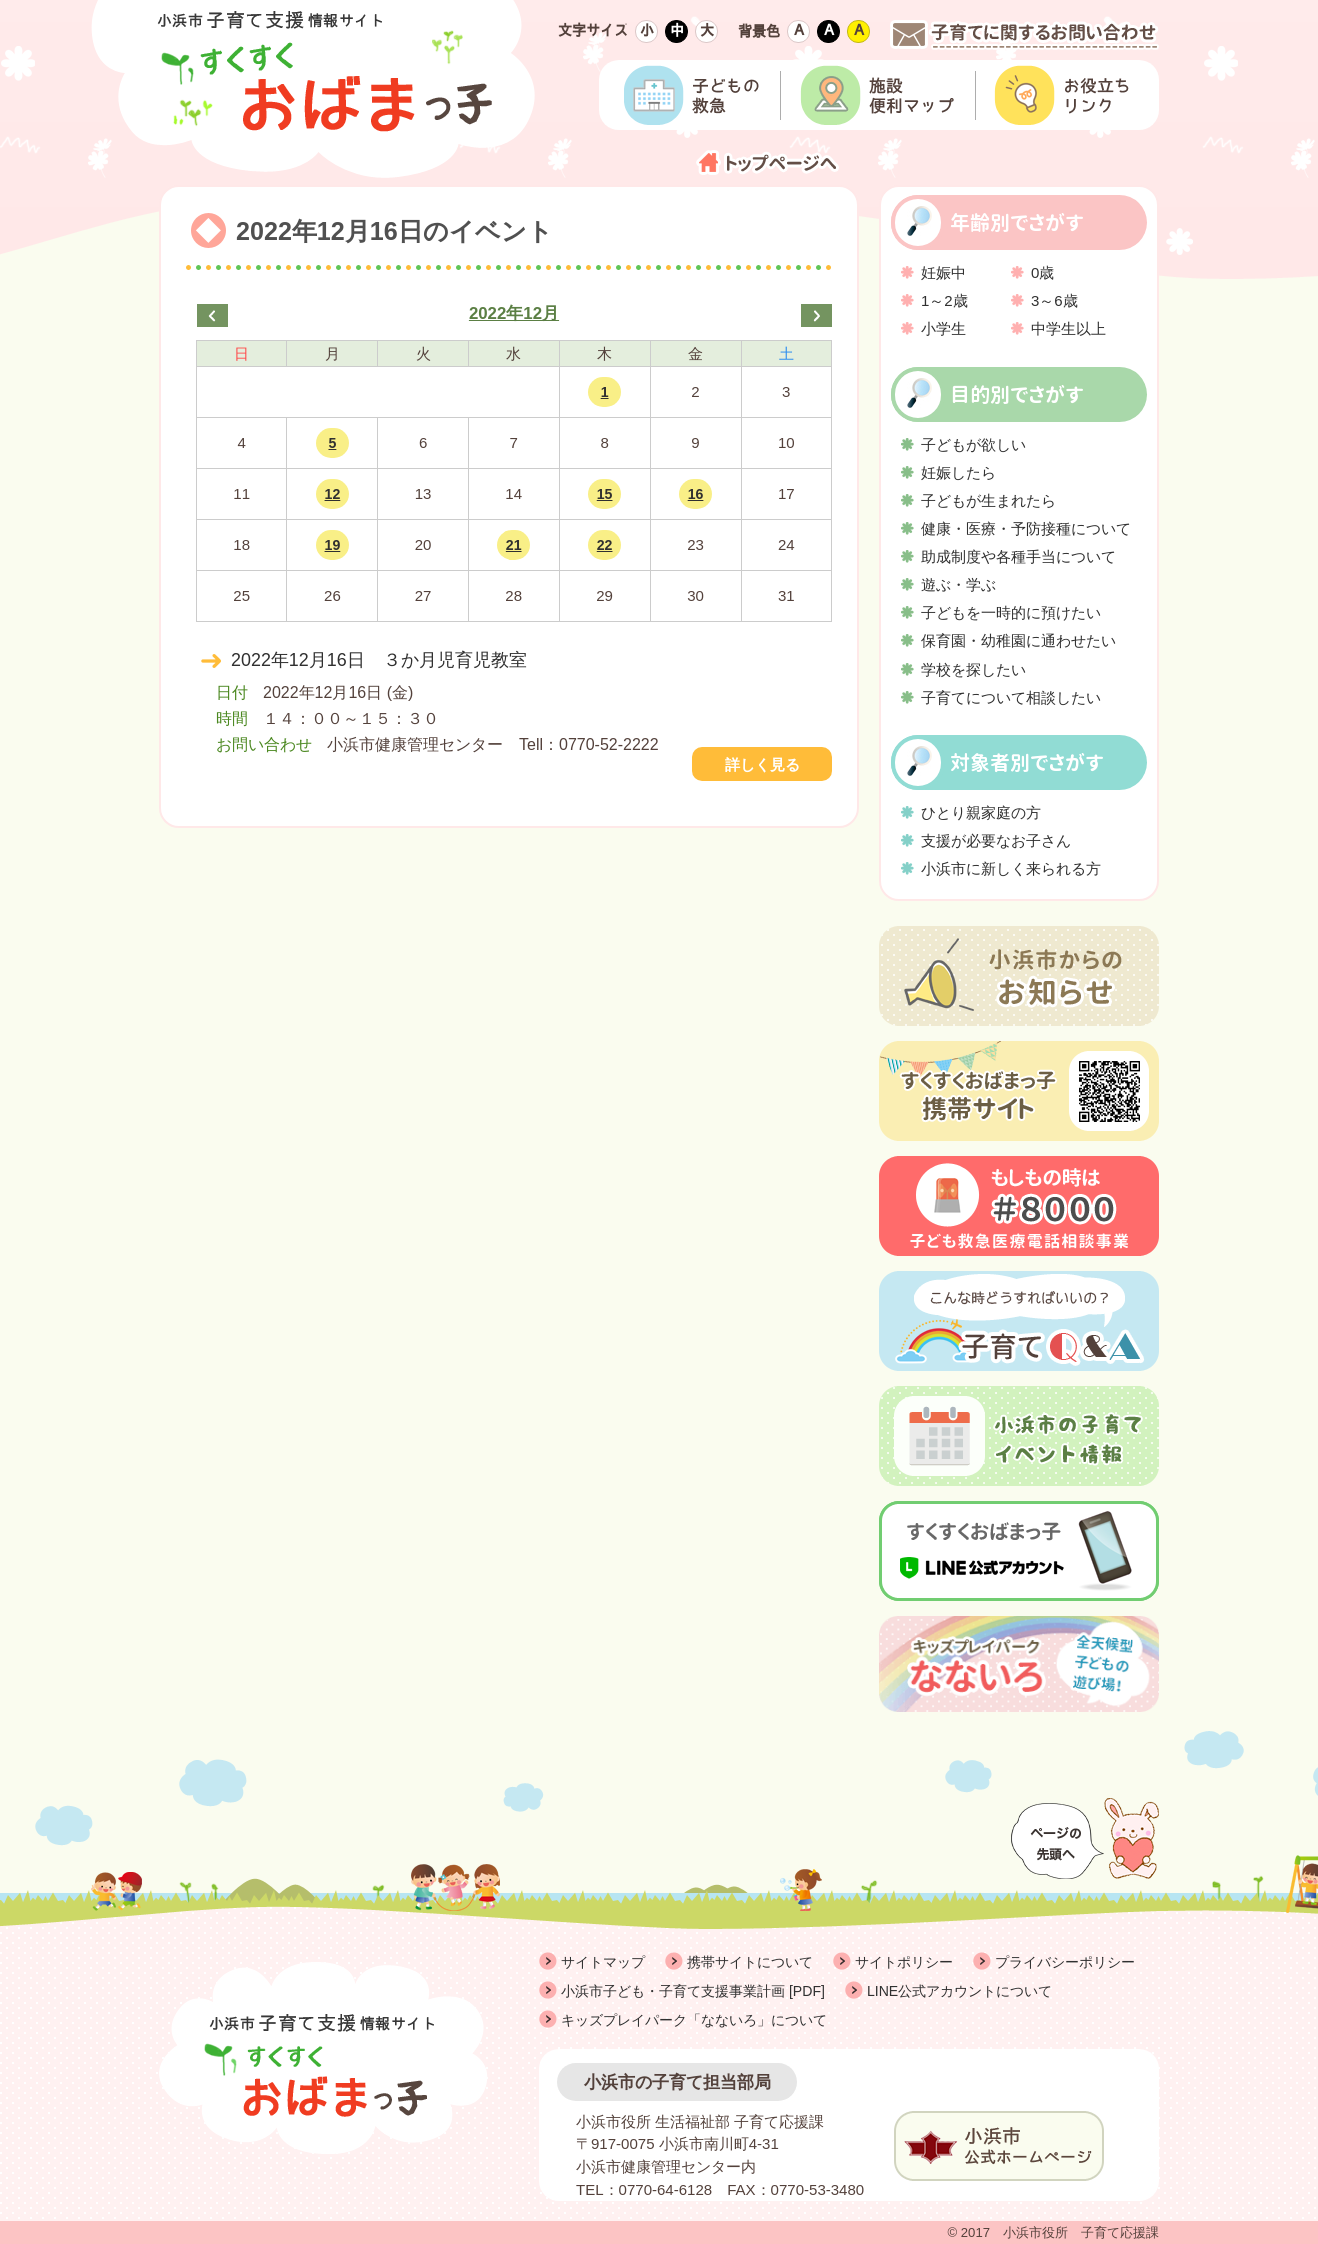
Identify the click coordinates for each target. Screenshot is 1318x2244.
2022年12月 (514, 313)
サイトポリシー (904, 1962)
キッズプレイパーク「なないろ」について (694, 2020)
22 (605, 545)
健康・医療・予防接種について (1026, 528)
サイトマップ (603, 1962)
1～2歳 (944, 300)
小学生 (943, 328)
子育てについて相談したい (1011, 697)
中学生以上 (1068, 328)
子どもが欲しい (973, 444)
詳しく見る (762, 764)
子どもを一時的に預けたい (1011, 612)
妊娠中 (943, 272)
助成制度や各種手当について (1018, 556)
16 (696, 494)
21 (514, 545)
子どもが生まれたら (988, 500)
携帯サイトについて (750, 1962)
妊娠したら (958, 472)
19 (333, 545)
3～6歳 (1054, 300)
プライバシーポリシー (1065, 1962)
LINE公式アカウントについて (959, 1991)
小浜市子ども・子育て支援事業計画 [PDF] (693, 1991)
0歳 (1042, 272)
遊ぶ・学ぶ (958, 584)
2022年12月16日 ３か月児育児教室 (379, 660)
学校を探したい (973, 669)
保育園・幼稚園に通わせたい (1018, 640)
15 (605, 494)
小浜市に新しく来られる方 (1011, 868)
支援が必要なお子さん (996, 840)
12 (333, 494)
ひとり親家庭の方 (981, 812)
